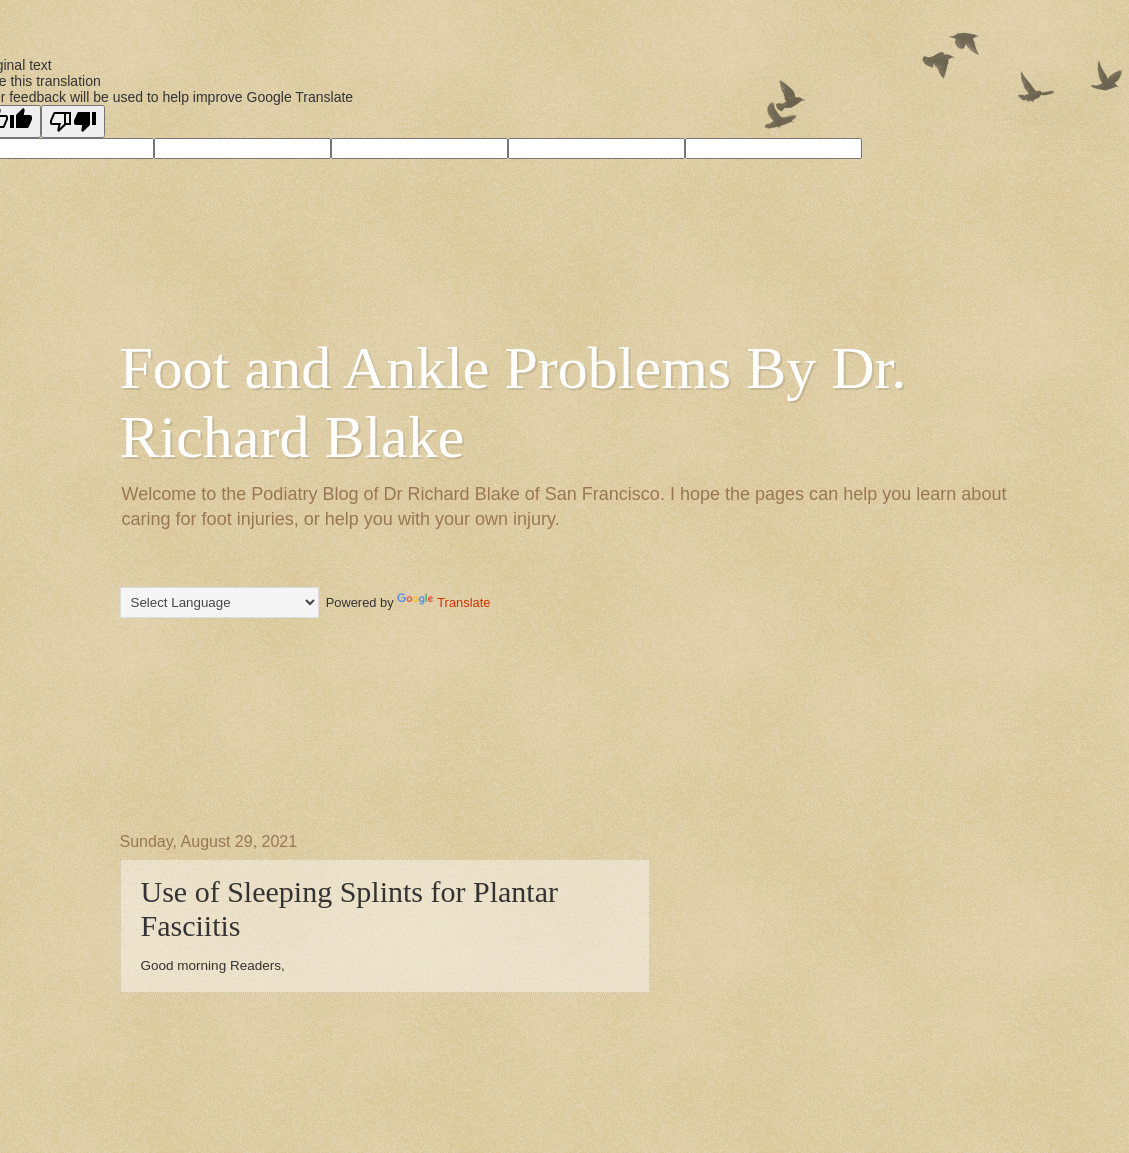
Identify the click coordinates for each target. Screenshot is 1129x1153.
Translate (443, 602)
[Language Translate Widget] (219, 602)
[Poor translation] (73, 121)
